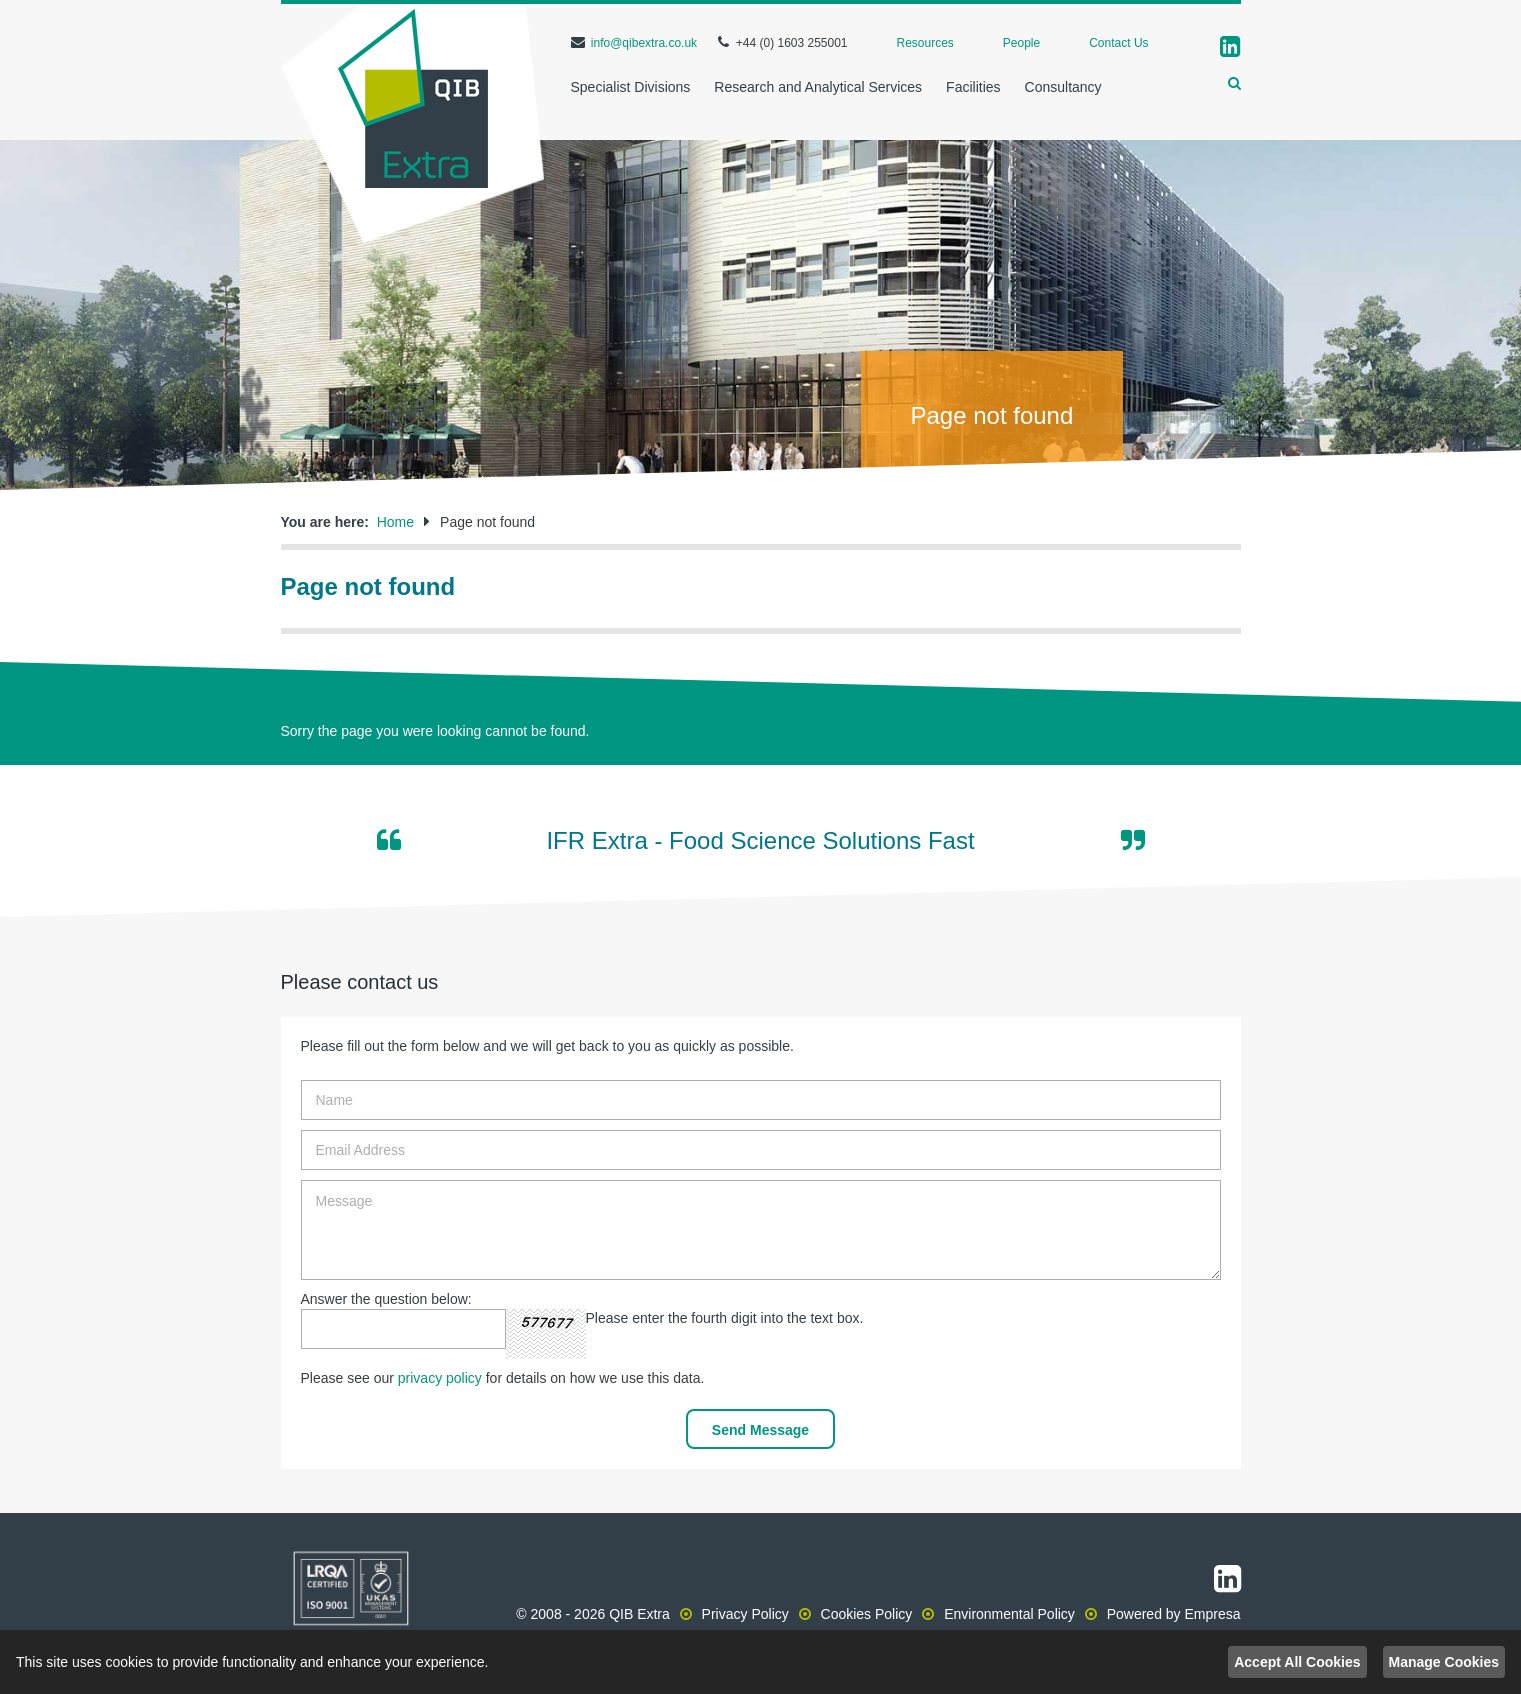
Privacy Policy (745, 1614)
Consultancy (1063, 87)
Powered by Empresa (1174, 1614)
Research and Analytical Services (818, 87)
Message (761, 1230)
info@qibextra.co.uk (644, 43)
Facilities (973, 87)
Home (395, 522)
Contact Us (1118, 43)
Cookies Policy (867, 1614)
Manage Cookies (1444, 1662)
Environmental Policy (1009, 1614)
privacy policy (440, 1378)
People (1021, 43)
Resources (925, 43)
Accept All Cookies (1297, 1662)
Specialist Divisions (631, 87)
